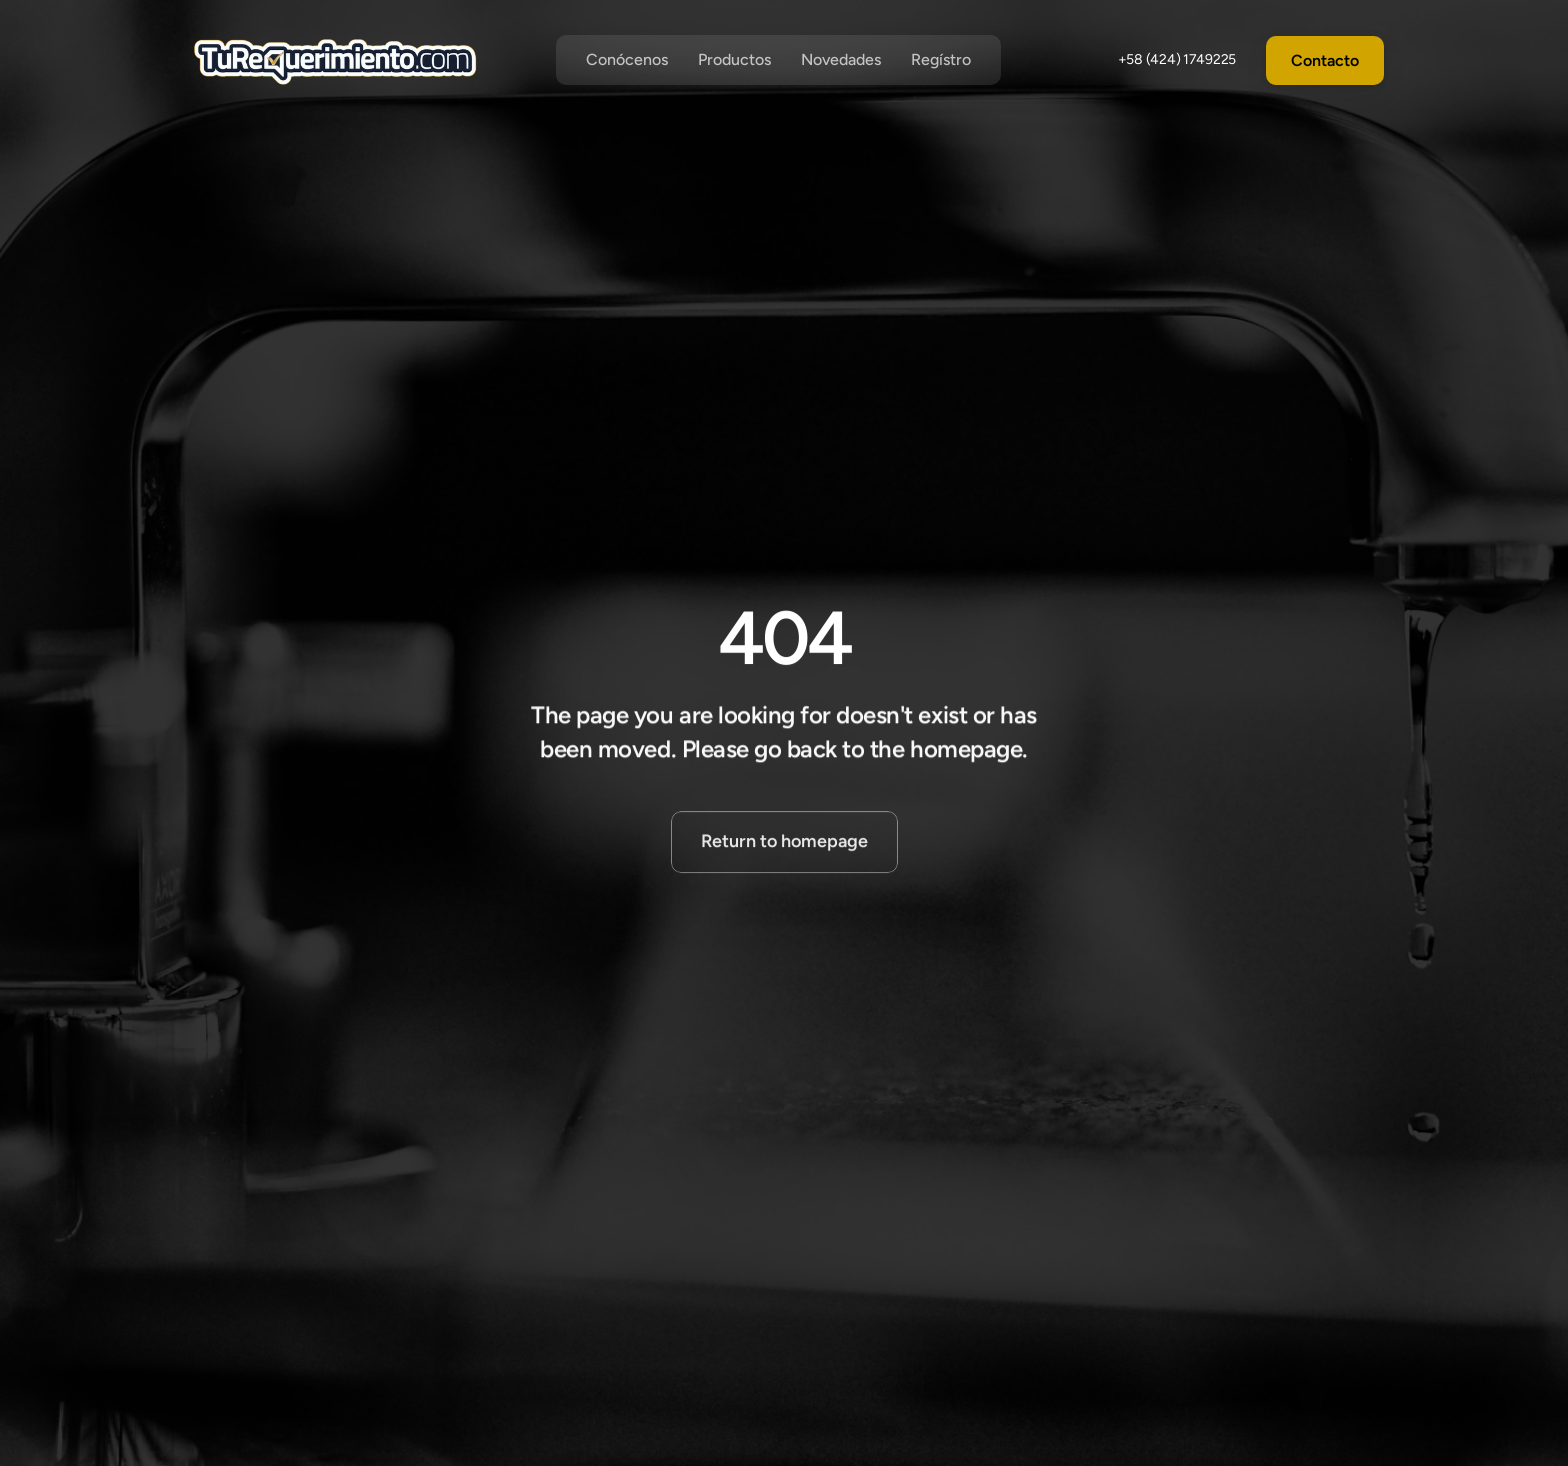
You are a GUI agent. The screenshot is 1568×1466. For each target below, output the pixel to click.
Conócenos (627, 59)
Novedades (841, 59)
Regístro (941, 59)
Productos (734, 59)
